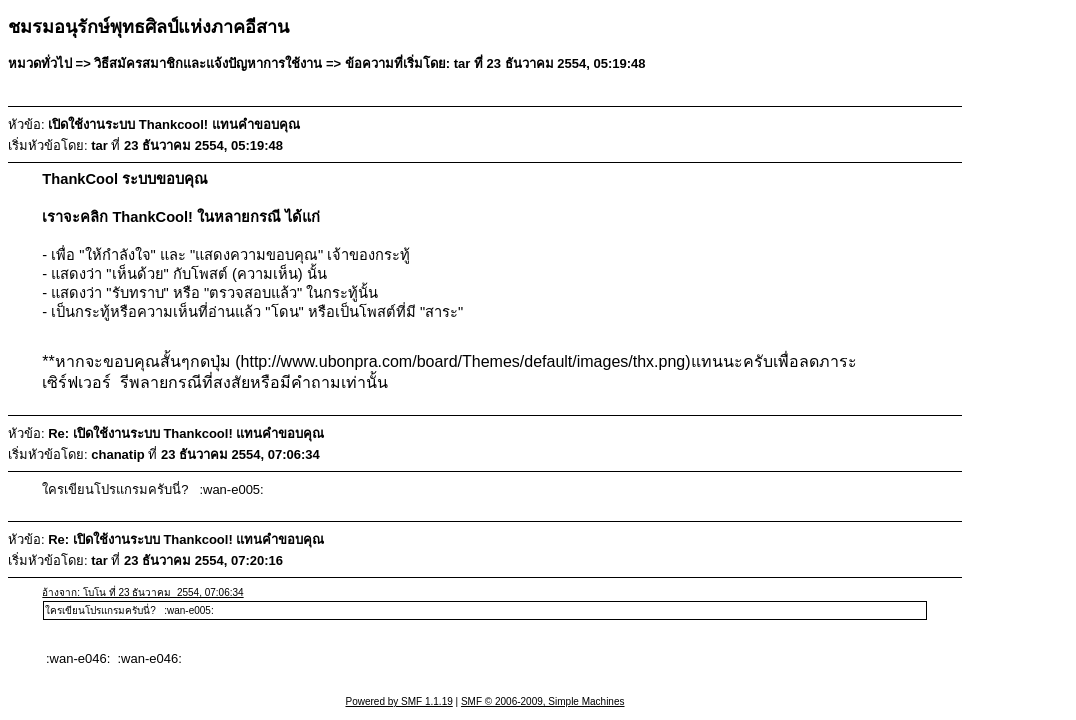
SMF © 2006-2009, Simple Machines (543, 701)
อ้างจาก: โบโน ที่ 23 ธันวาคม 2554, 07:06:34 (142, 592)
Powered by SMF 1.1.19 (399, 701)
